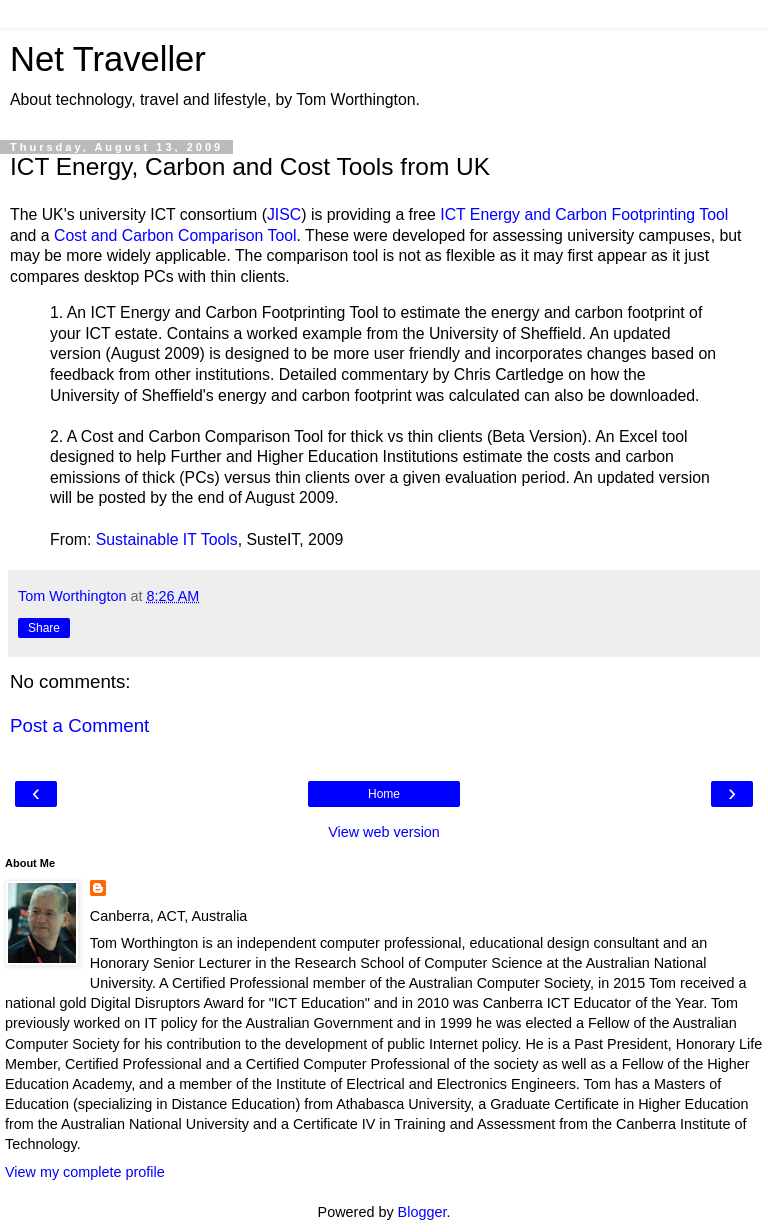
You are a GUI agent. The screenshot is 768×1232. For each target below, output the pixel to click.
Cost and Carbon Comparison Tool (175, 235)
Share (44, 628)
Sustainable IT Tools (167, 539)
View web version (384, 832)
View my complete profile (85, 1172)
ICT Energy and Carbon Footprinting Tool (584, 214)
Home (384, 794)
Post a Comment (79, 725)
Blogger (422, 1212)
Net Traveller (108, 59)
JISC (284, 214)
